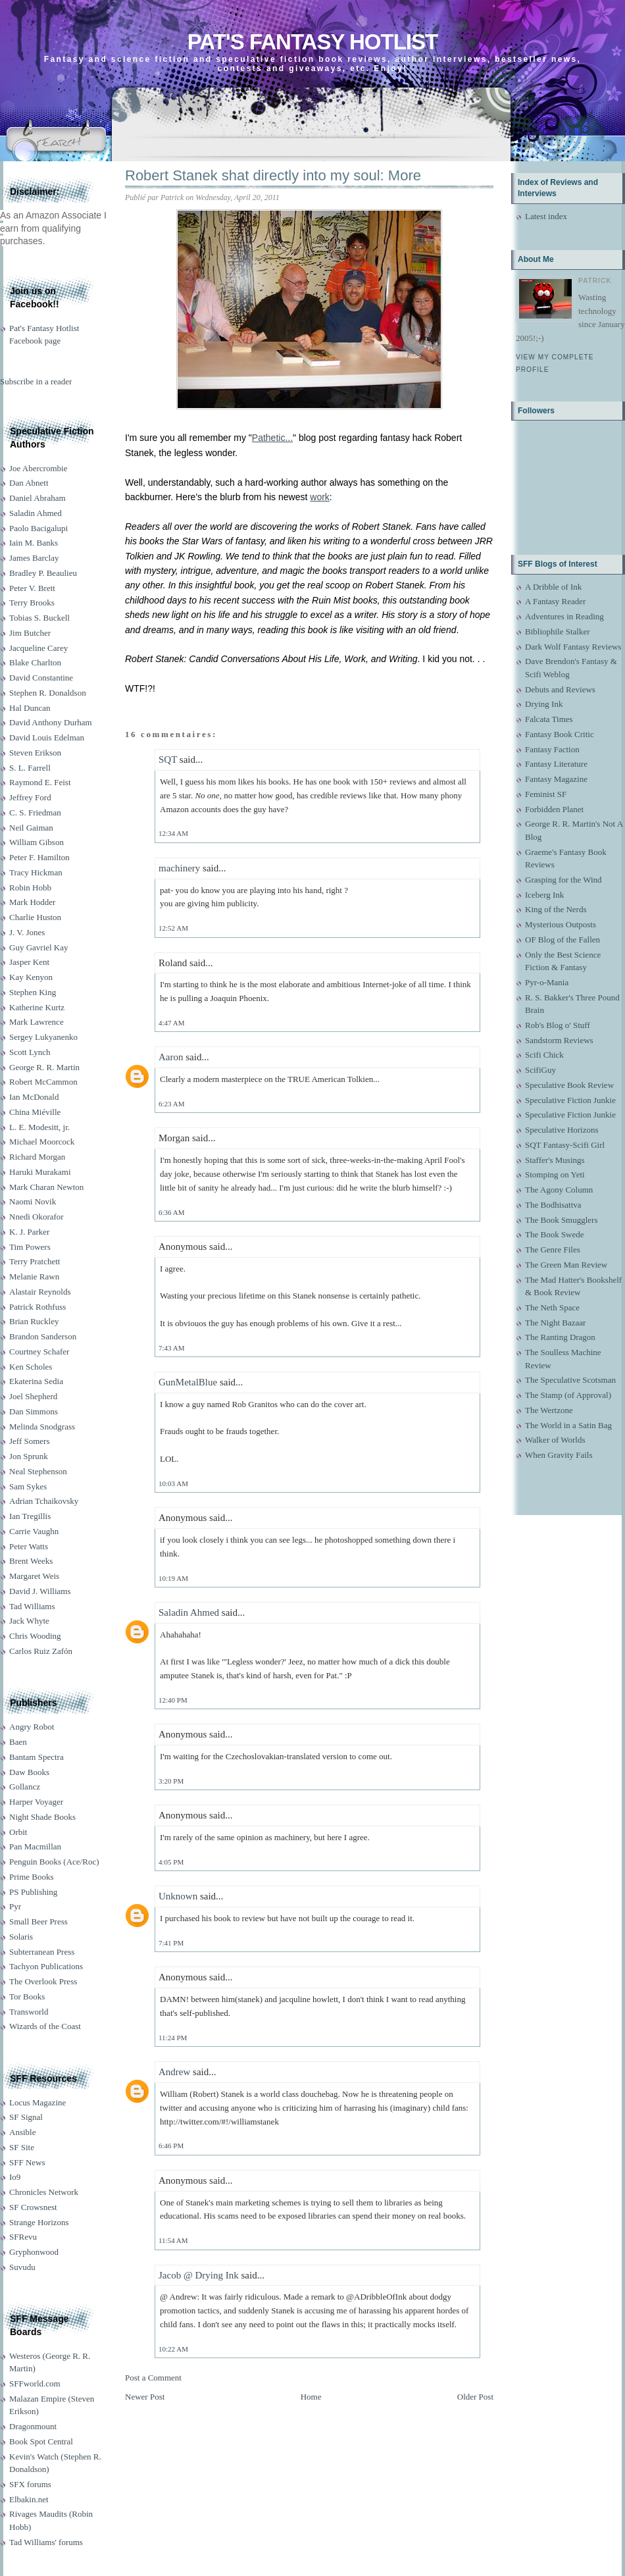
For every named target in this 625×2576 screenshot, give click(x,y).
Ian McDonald (34, 1097)
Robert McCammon (43, 1082)
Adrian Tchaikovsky (43, 1501)
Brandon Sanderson (42, 1336)
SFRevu (23, 2237)
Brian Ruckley (34, 1321)
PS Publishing (33, 1892)
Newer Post (144, 2397)
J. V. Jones (27, 932)
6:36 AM (171, 1212)
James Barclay (34, 558)
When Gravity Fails (559, 1455)
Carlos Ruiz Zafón (40, 1651)
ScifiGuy (540, 1070)
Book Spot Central (41, 2441)
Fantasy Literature (556, 764)
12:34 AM (173, 833)
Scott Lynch (29, 1052)
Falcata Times (549, 719)
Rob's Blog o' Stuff (557, 1025)
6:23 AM (171, 1104)
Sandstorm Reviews (559, 1040)
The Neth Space (552, 1307)
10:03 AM (173, 1483)
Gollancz (24, 1786)
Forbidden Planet (554, 809)
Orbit (18, 1832)
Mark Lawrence (36, 1022)
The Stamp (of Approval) (568, 1395)
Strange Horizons (39, 2222)
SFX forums (30, 2484)
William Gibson (36, 842)
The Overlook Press (43, 1981)
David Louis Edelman (46, 737)
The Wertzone (549, 1410)
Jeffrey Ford (30, 797)
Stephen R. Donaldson (47, 693)
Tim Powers (30, 1247)
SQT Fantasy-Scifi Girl (565, 1145)
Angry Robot (31, 1727)
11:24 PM (173, 2038)
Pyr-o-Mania (546, 982)
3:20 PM (171, 1781)
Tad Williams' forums (46, 2542)
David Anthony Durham (50, 722)
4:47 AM (171, 1023)
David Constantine (41, 678)
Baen (18, 1742)
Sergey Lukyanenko (43, 1037)
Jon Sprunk (28, 1456)
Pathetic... (272, 437)
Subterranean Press (41, 1952)
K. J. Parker (29, 1232)
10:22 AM (173, 2349)
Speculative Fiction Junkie (570, 1100)
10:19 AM (173, 1578)
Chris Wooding (35, 1636)
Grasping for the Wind (563, 880)
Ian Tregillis (30, 1516)
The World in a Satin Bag (568, 1425)
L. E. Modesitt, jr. (39, 1127)
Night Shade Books (42, 1817)
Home (311, 2397)
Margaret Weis (34, 1576)
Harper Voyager (36, 1802)
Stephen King (32, 992)
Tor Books (27, 1996)
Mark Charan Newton (46, 1187)
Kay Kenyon (31, 977)
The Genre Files (552, 1249)
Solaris (21, 1937)
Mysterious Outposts (560, 924)
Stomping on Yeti (555, 1174)
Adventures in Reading (564, 616)
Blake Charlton (35, 662)
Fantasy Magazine (556, 779)
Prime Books (31, 1877)
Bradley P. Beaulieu (43, 573)
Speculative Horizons (562, 1130)
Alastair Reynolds (40, 1292)
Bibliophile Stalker (557, 631)
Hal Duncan (29, 708)
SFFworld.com (35, 2383)
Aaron (171, 1057)
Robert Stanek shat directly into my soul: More (273, 175)
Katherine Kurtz (36, 1007)
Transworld (28, 2012)
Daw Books (29, 1772)
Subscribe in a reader (36, 381)
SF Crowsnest (33, 2207)
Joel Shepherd (33, 1396)
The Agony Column (559, 1190)
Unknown (178, 1896)
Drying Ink (543, 704)
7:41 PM (171, 1943)
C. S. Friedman (35, 812)
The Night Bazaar (555, 1322)
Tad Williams (32, 1606)
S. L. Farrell (30, 768)
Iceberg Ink (544, 895)
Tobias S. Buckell (39, 618)
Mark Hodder (32, 902)
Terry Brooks (32, 602)
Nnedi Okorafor (36, 1217)
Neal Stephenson (38, 1471)
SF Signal (26, 2117)
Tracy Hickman (36, 872)
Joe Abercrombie (38, 468)
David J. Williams (39, 1591)
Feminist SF (545, 794)
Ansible (22, 2132)
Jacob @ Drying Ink (199, 2275)
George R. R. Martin (44, 1067)
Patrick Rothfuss (37, 1307)
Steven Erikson (35, 753)
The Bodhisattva (553, 1205)
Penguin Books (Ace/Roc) (54, 1862)
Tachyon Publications (46, 1966)
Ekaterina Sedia (36, 1381)
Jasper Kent (29, 962)
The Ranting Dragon (560, 1337)
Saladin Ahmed (35, 513)
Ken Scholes (30, 1367)
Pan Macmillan (35, 1846)
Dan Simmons (33, 1411)
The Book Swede (554, 1234)
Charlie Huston (35, 917)
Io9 (14, 2177)
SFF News (27, 2162)
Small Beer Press (38, 1921)
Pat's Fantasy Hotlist (313, 42)
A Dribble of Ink (553, 587)
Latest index (546, 216)
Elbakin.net (29, 2499)
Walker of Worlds (555, 1440)
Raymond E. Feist (40, 782)
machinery (179, 868)
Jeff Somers (29, 1441)
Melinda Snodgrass (42, 1426)
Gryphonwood (34, 2252)
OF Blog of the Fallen (562, 939)
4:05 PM (171, 1862)
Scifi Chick (544, 1055)
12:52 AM (173, 928)
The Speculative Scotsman (570, 1380)
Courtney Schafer (39, 1351)
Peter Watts (28, 1546)
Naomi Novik (32, 1201)
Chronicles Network (43, 2192)
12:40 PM (173, 1700)
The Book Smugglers (561, 1220)
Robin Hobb (30, 887)
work (320, 497)
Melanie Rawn (34, 1276)
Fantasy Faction (552, 749)
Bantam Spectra (36, 1757)
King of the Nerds (556, 909)
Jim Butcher (30, 633)
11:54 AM (173, 2240)
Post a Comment (153, 2378)
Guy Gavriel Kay (38, 947)
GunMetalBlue (188, 1382)
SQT (168, 759)
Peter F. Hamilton (39, 857)
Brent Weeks (31, 1561)
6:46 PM (171, 2146)
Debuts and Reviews (560, 689)
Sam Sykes (28, 1486)
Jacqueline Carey (38, 648)
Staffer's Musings (555, 1160)
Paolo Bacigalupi (38, 528)
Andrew (174, 2072)
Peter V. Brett (32, 588)
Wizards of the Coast (45, 2026)
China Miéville (35, 1112)
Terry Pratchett (34, 1261)
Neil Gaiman (31, 828)
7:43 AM (171, 1348)
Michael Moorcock (41, 1141)
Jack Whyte (29, 1621)
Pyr (15, 1906)
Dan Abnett (29, 483)
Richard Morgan (37, 1157)
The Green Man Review (566, 1265)
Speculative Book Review (569, 1085)
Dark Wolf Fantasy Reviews (573, 647)
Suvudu (22, 2267)
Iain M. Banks (33, 543)
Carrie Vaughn (34, 1531)
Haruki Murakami (40, 1172)
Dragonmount (33, 2426)
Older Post (475, 2397)
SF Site (21, 2147)
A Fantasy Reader (555, 601)
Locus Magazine (37, 2102)
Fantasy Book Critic (559, 734)
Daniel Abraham (37, 498)
